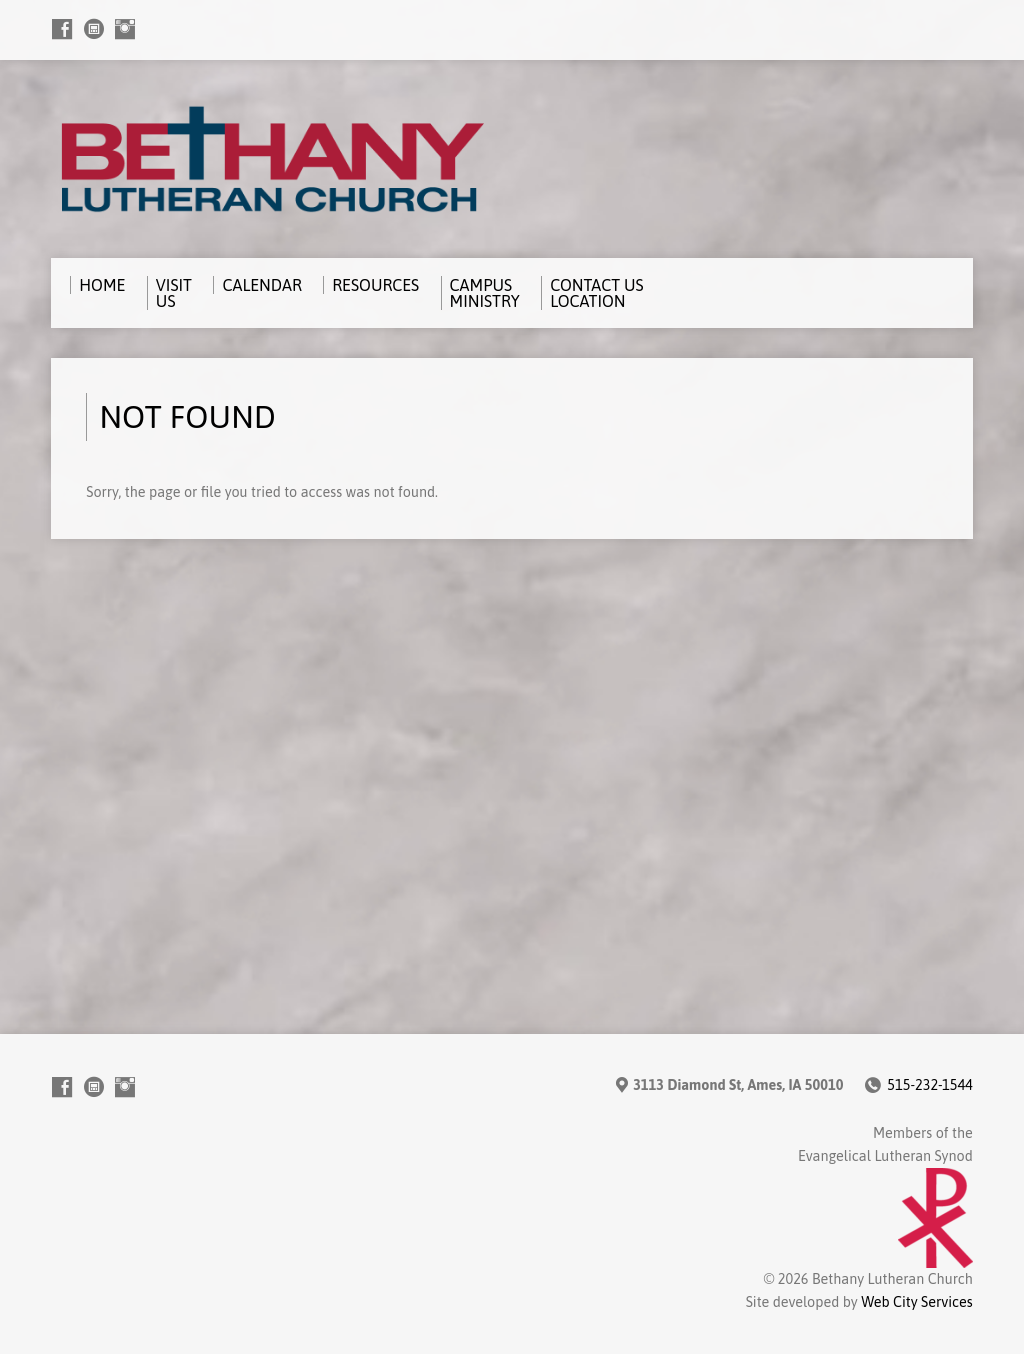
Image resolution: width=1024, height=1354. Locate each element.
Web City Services (917, 1302)
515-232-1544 (929, 1085)
